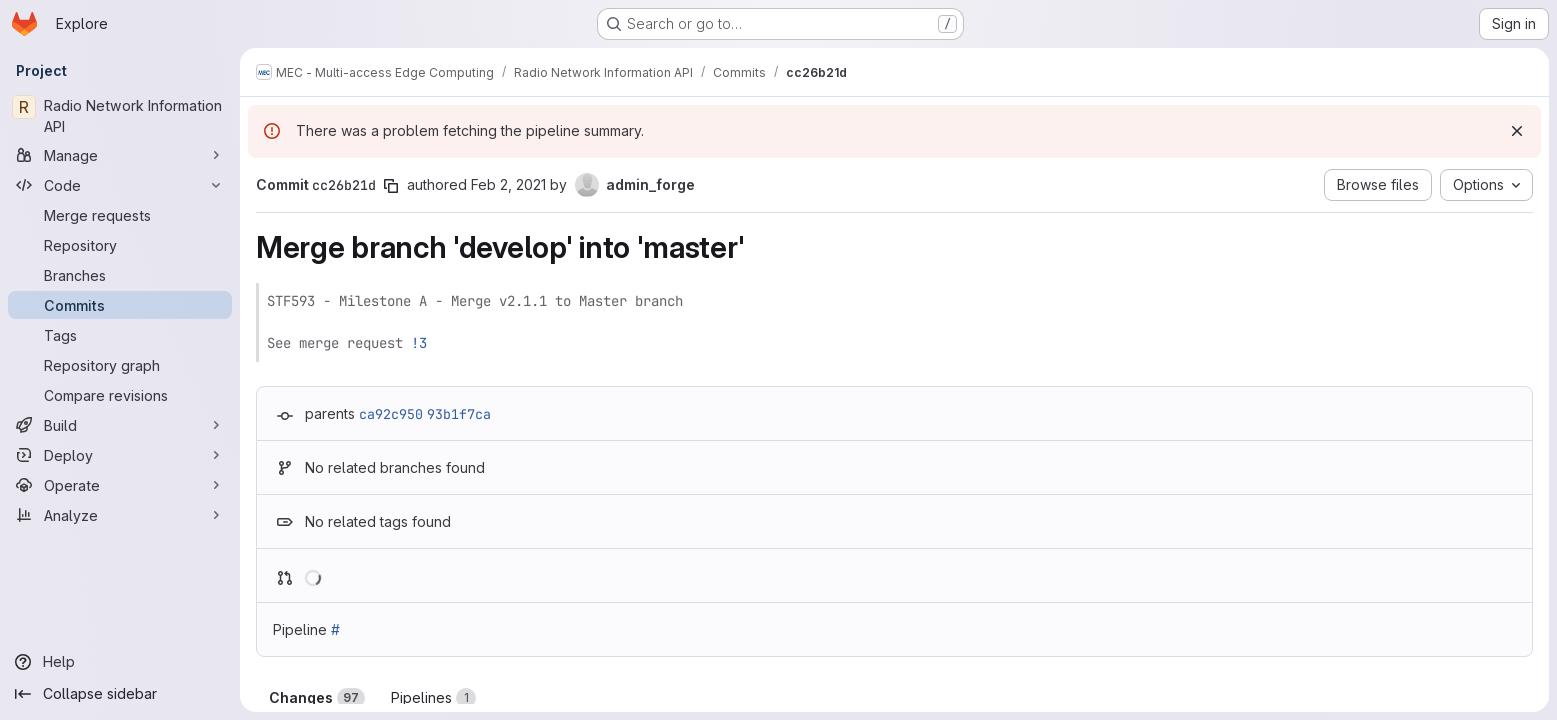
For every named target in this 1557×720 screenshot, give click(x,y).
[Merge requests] (120, 215)
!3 (419, 343)
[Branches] (120, 275)
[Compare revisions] (120, 395)
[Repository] (120, 245)
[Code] (120, 185)
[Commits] (120, 305)
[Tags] (120, 335)
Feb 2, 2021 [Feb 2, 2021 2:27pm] (508, 184)
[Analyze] (120, 515)
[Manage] (120, 155)
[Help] (120, 662)
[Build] (120, 425)
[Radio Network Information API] (120, 116)
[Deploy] (120, 455)
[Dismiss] (1517, 131)
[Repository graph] (120, 365)
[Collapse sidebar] (120, 694)
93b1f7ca (459, 414)
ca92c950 (391, 414)
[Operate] (120, 485)
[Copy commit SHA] (391, 186)
